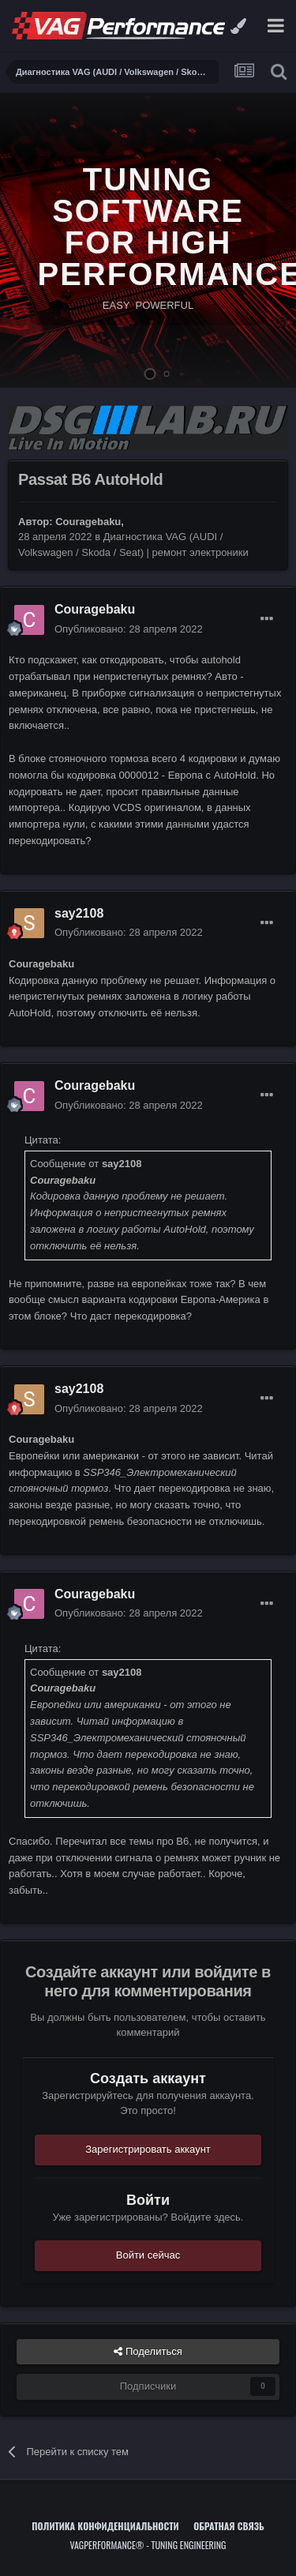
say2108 (78, 913)
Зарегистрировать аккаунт (148, 2149)
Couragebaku (88, 522)
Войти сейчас (148, 2255)
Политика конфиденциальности (105, 2526)
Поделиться (148, 2352)
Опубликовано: (128, 629)
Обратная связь (228, 2526)
